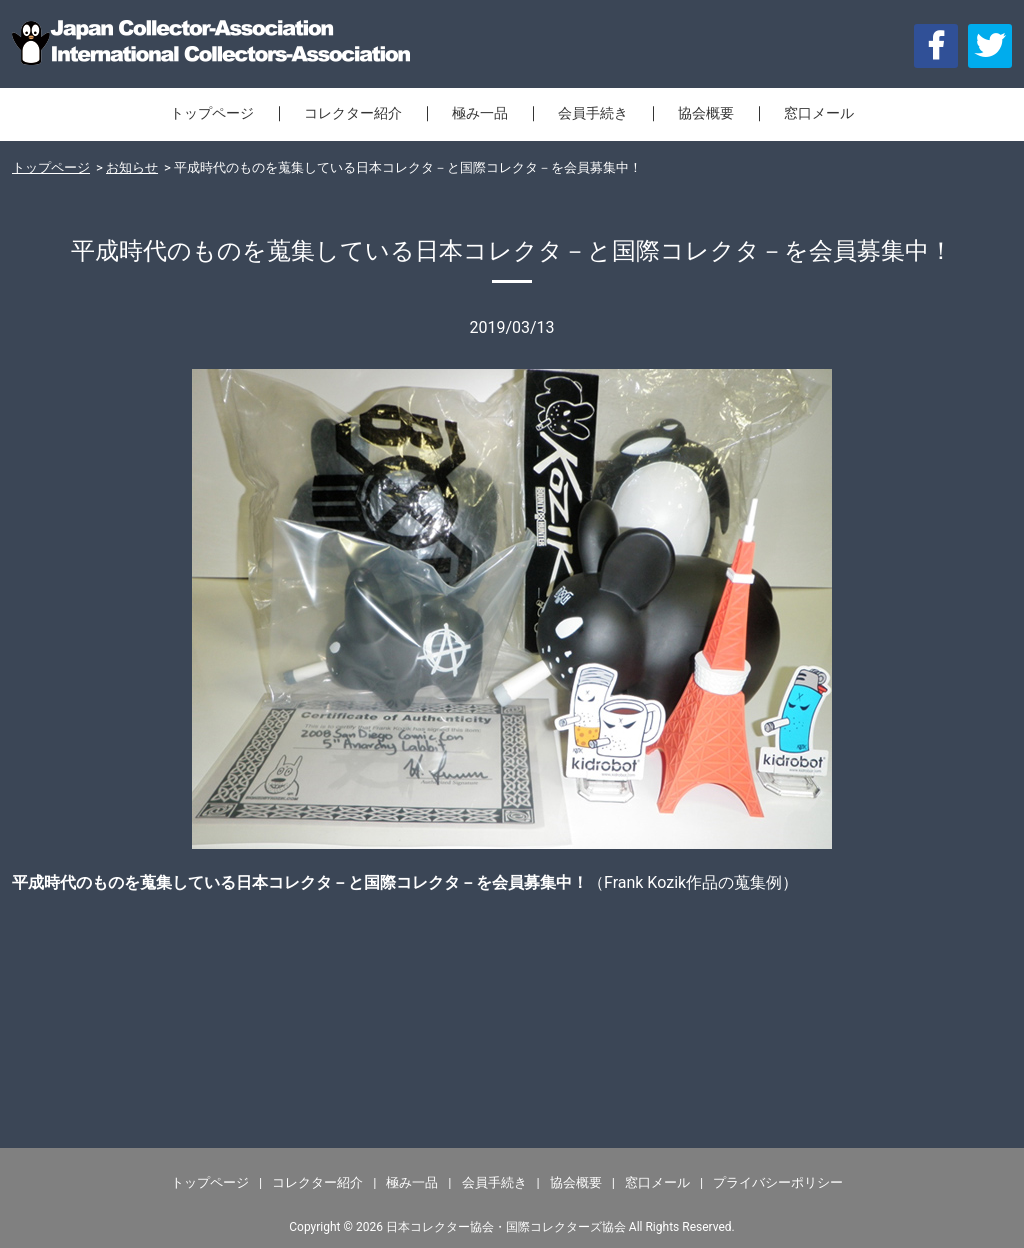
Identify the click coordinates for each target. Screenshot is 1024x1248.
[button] (990, 46)
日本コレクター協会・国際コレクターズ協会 (506, 1227)
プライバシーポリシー (778, 1182)
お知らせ (132, 167)
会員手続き (593, 113)
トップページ (212, 113)
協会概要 (706, 113)
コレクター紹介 (353, 113)
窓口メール (819, 113)
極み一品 (480, 113)
